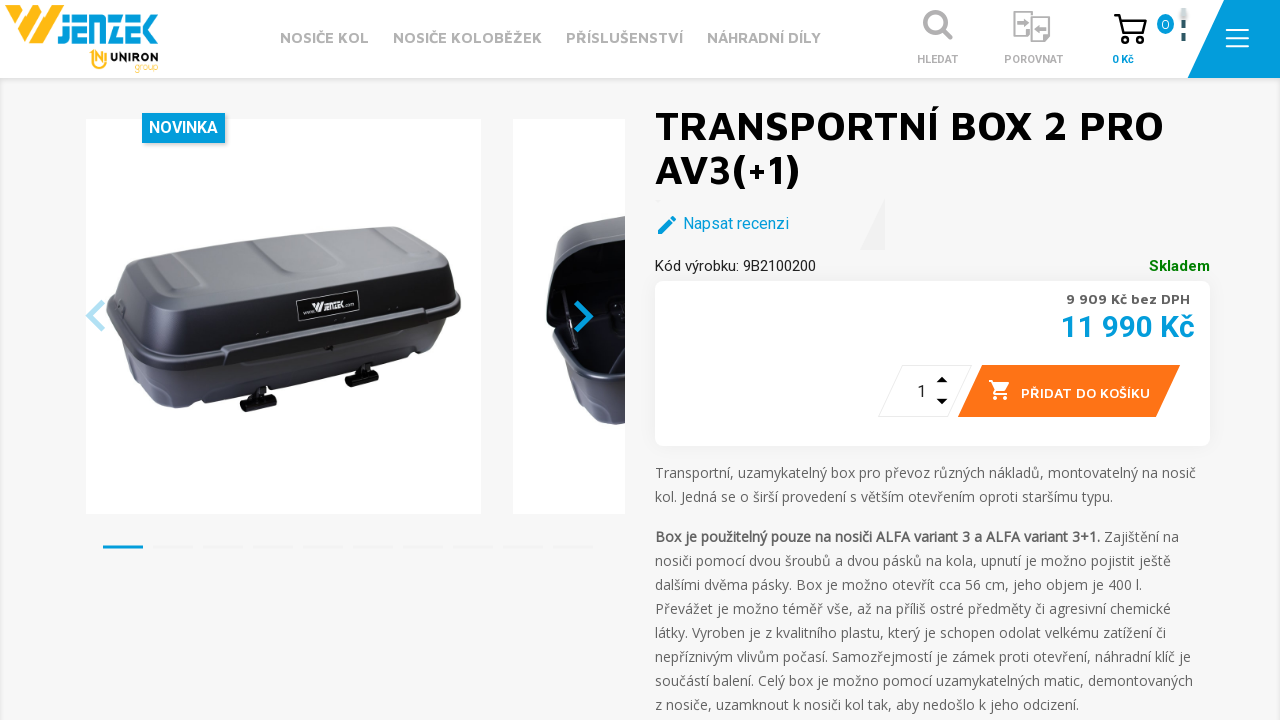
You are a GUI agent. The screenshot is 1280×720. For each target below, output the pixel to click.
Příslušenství (624, 37)
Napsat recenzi (722, 225)
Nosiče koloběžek (467, 37)
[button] (123, 547)
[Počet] (908, 391)
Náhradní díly (764, 37)
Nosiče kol (324, 37)
